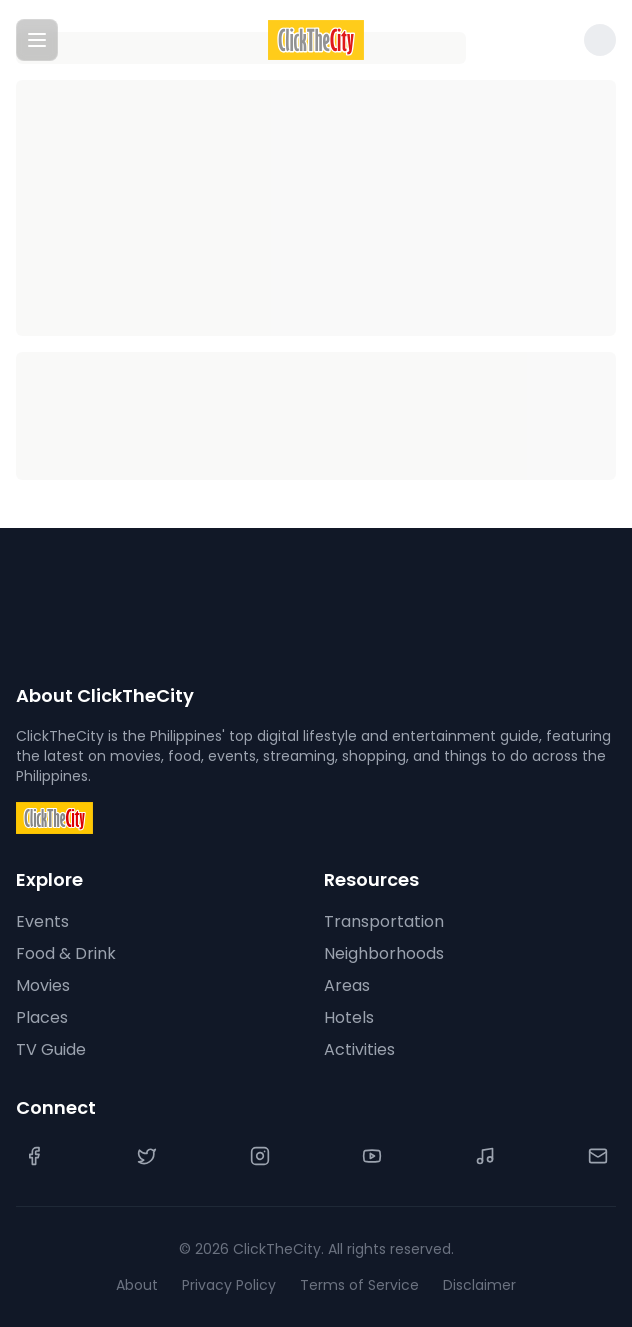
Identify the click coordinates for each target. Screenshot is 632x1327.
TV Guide (51, 1049)
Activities (359, 1049)
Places (42, 1017)
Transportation (384, 921)
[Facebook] (34, 1156)
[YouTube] (372, 1156)
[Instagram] (260, 1156)
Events (42, 921)
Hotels (349, 1017)
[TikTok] (485, 1156)
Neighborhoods (384, 953)
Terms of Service (359, 1285)
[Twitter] (147, 1156)
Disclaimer (479, 1285)
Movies (43, 985)
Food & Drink (66, 953)
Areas (347, 985)
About (137, 1285)
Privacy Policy (229, 1285)
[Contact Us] (598, 1156)
